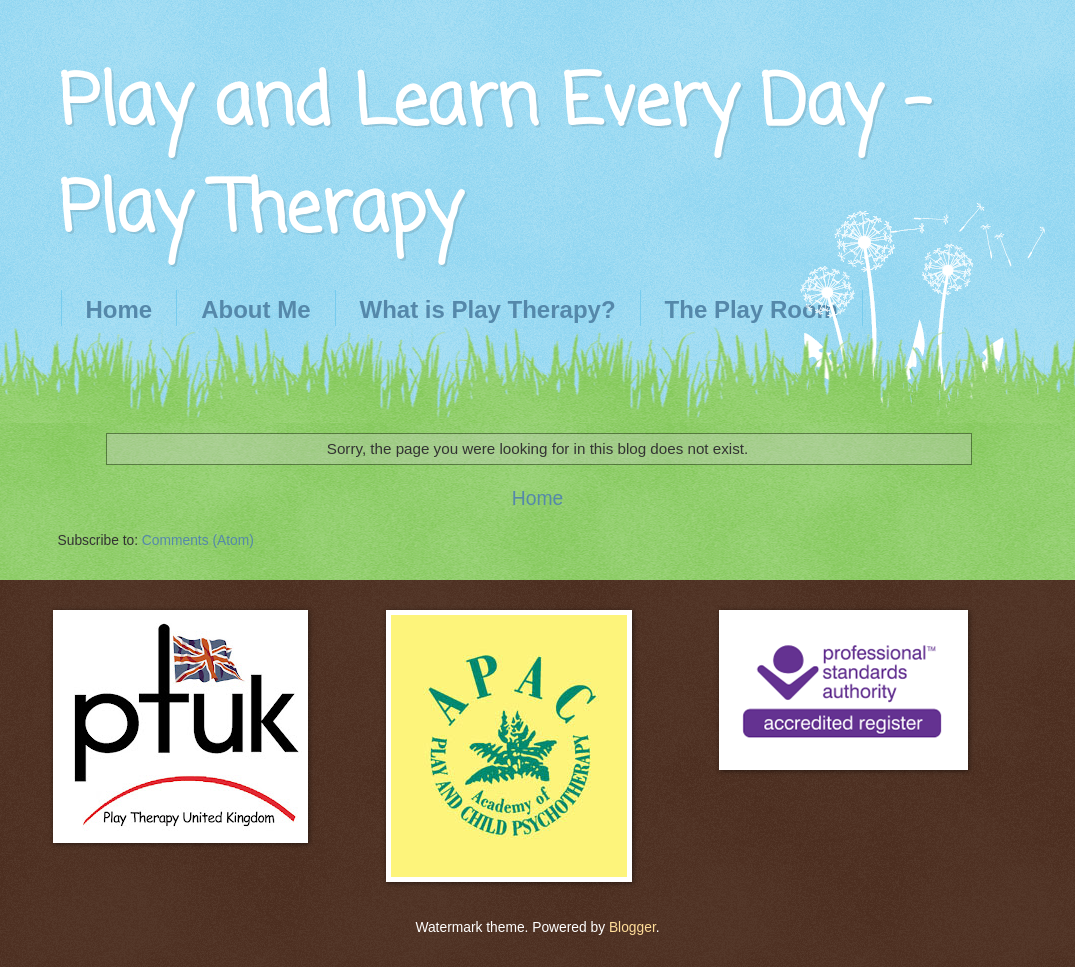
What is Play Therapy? (488, 309)
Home (119, 309)
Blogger (632, 927)
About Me (255, 309)
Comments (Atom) (198, 540)
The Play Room (751, 309)
